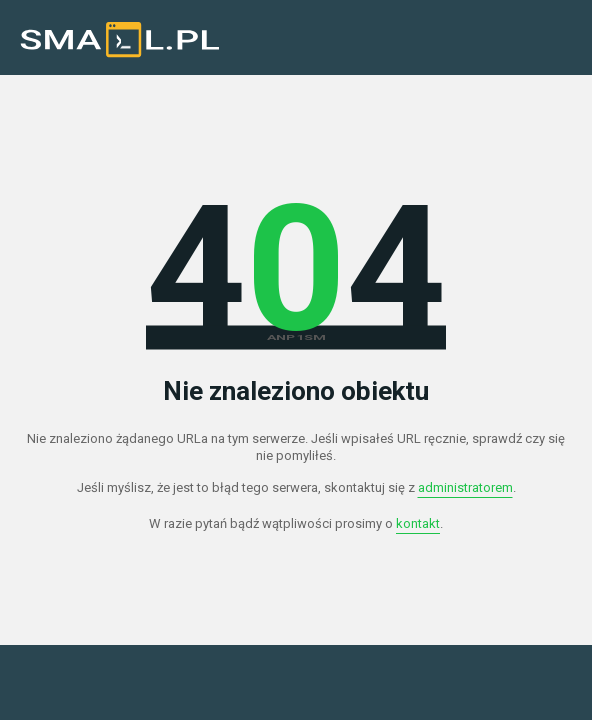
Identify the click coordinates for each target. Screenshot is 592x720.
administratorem (465, 487)
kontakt (418, 523)
